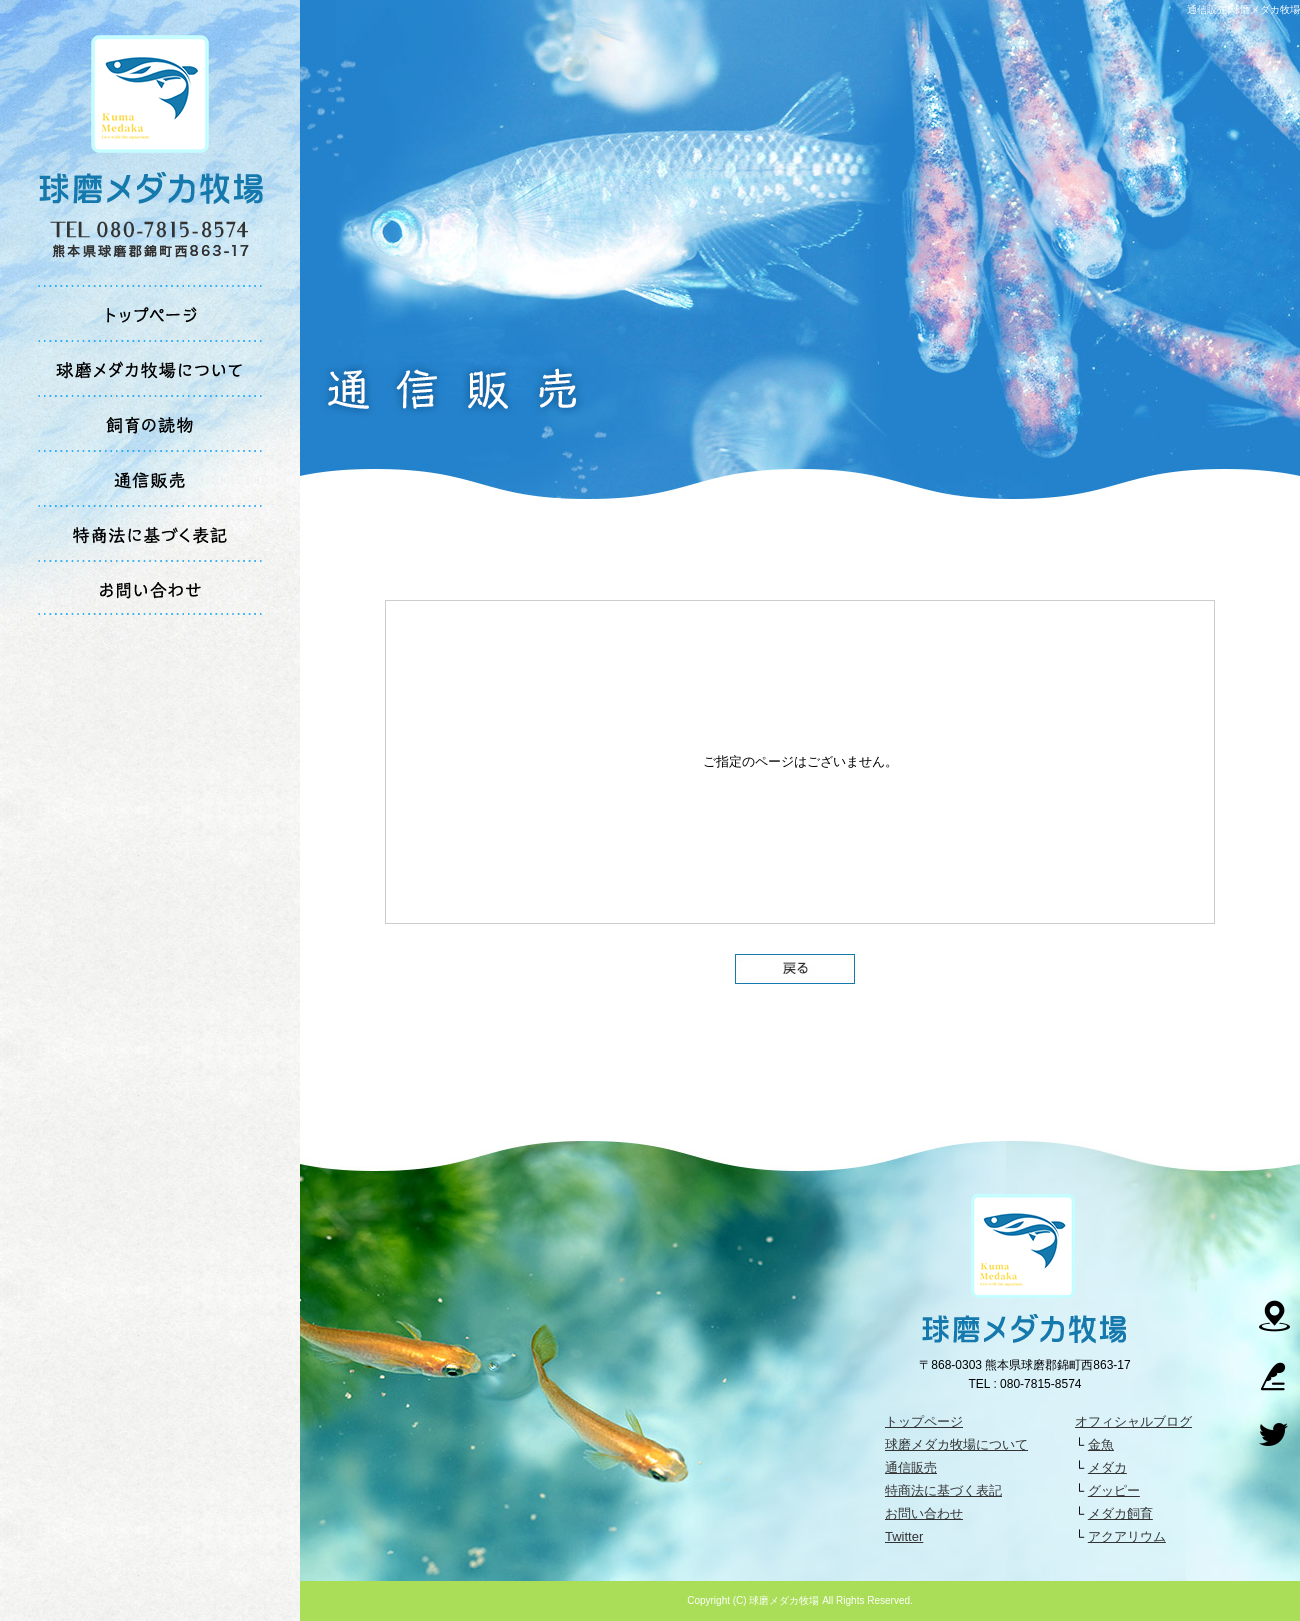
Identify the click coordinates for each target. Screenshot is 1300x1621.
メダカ (1107, 1467)
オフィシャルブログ (1133, 1421)
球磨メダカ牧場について (150, 367)
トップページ (150, 312)
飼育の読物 (150, 422)
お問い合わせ (150, 587)
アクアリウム (1127, 1536)
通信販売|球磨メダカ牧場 (1243, 9)
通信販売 (150, 477)
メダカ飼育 (1120, 1513)
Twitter (904, 1536)
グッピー (1114, 1490)
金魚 (1101, 1444)
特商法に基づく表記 (150, 532)
